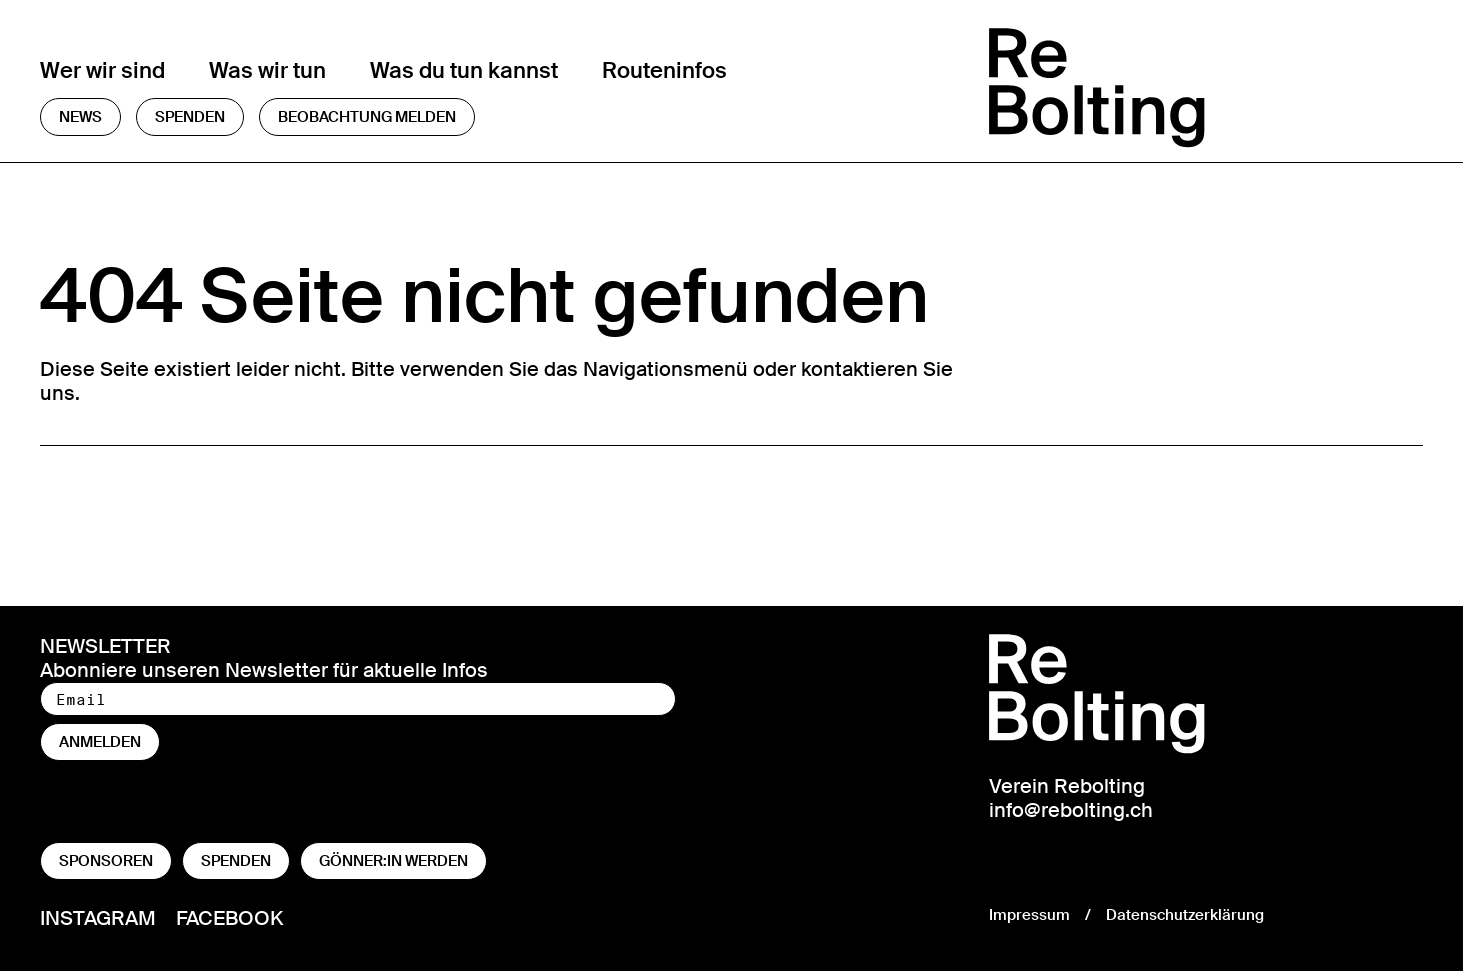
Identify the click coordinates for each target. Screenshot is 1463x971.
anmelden (100, 742)
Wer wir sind (102, 70)
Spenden (190, 117)
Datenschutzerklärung (1185, 915)
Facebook (229, 917)
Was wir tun (267, 70)
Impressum (1029, 915)
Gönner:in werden (393, 861)
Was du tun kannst (464, 70)
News (80, 117)
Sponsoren (106, 861)
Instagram (98, 917)
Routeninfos (664, 70)
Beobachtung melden (367, 117)
